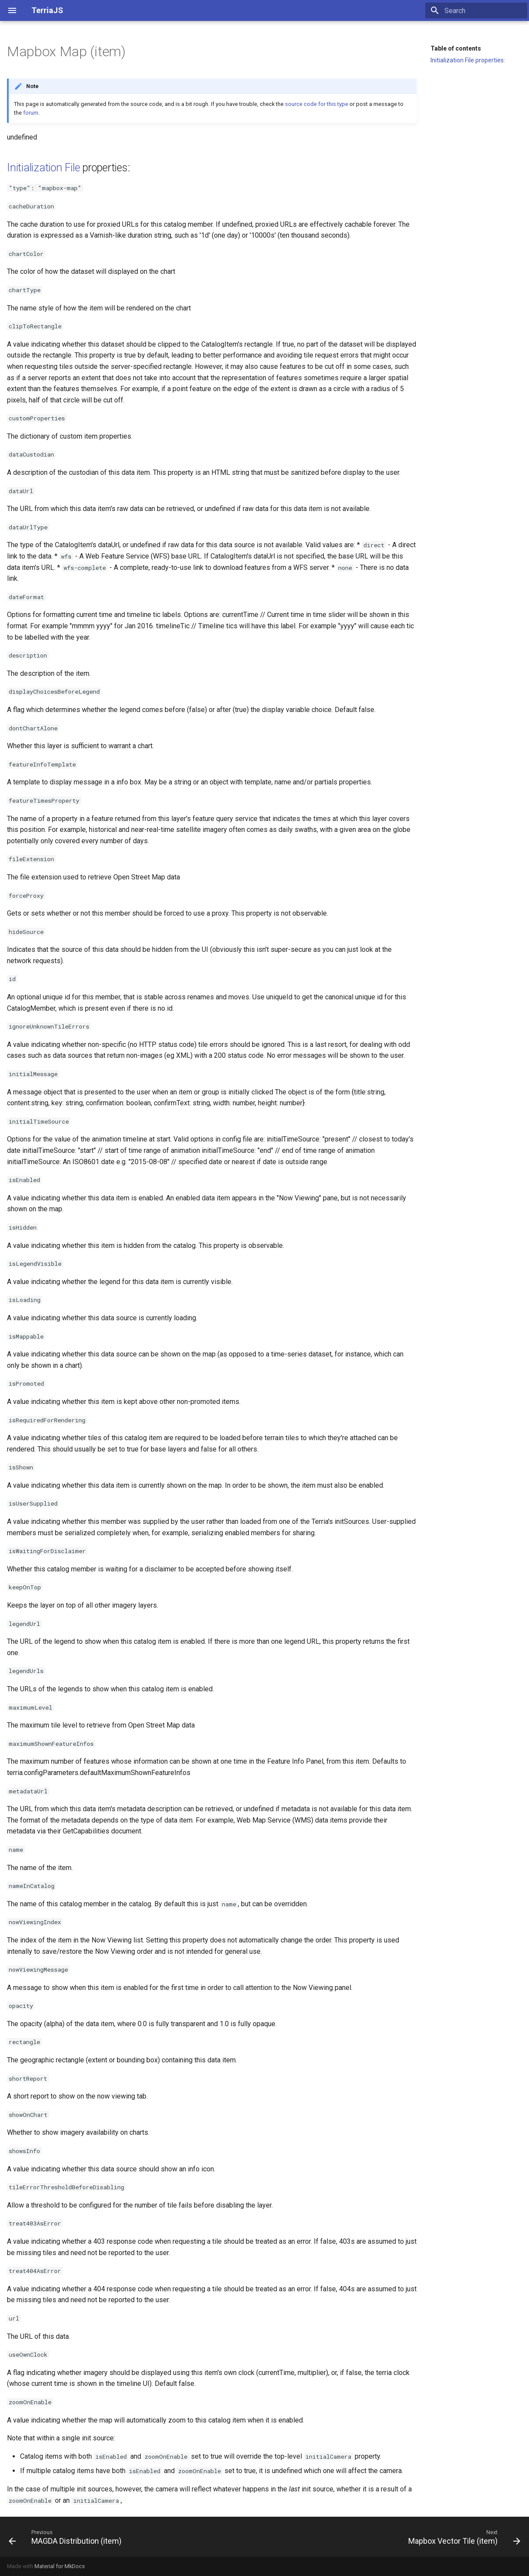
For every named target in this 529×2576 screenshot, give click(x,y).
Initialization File (43, 167)
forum (30, 112)
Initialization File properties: (468, 60)
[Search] (476, 10)
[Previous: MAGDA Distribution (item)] (67, 2536)
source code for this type (316, 104)
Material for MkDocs (59, 2566)
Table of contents (456, 48)
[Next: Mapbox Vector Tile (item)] (462, 2536)
